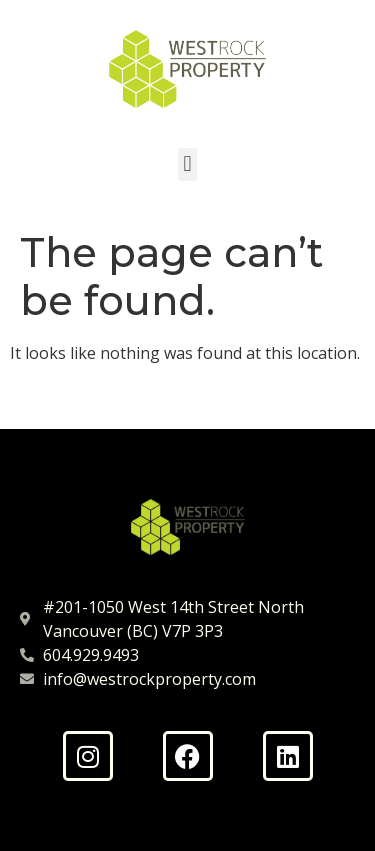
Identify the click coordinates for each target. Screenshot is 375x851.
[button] (187, 164)
